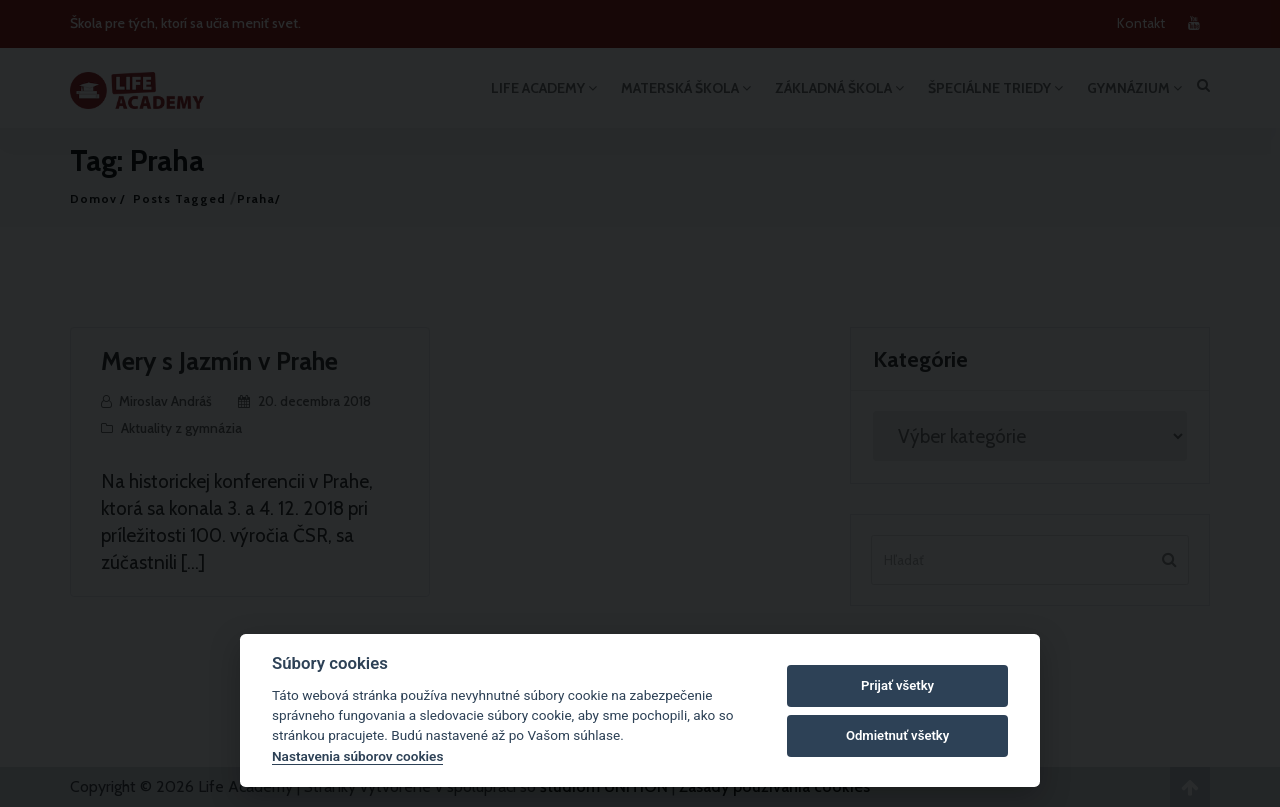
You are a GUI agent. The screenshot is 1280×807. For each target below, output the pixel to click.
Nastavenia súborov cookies (357, 756)
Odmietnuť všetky (897, 735)
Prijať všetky (897, 685)
